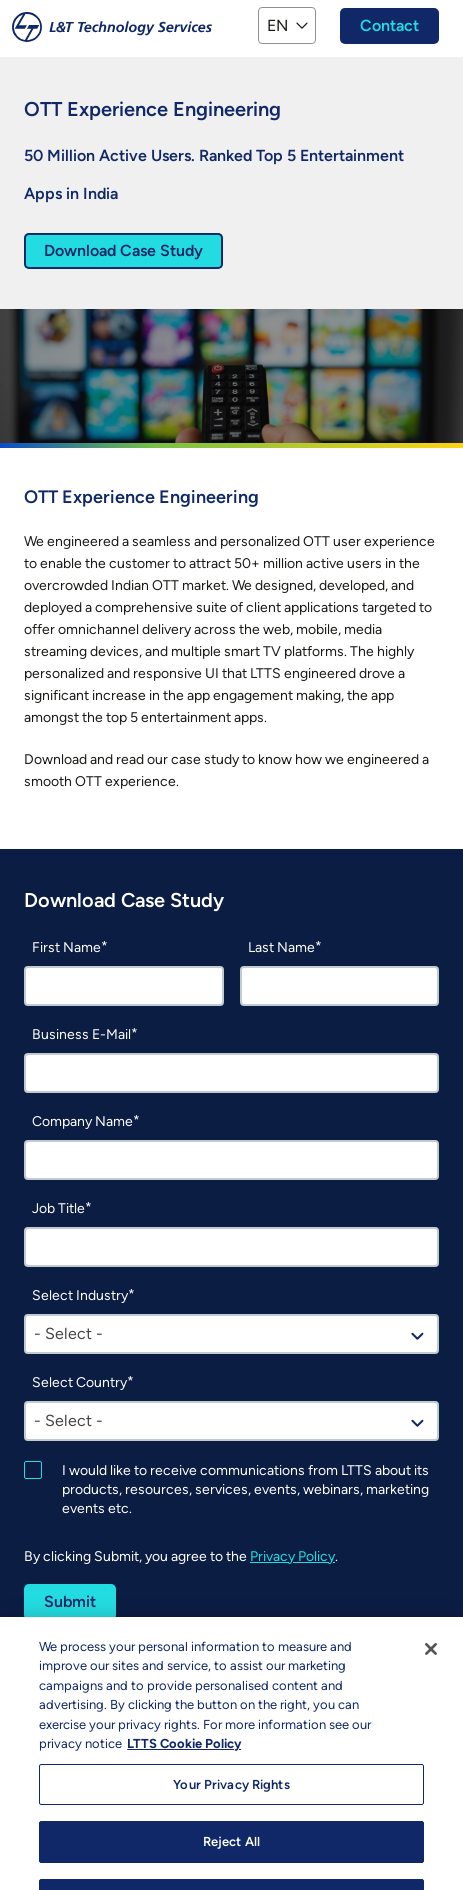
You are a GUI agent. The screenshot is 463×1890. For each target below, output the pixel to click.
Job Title (58, 1208)
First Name (66, 947)
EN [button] (277, 25)
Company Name (82, 1121)
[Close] (431, 1671)
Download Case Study (123, 250)
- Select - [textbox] (68, 1333)
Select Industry (80, 1295)
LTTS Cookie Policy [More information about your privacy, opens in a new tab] (184, 1765)
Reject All (231, 1863)
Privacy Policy (292, 1556)
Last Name (281, 947)
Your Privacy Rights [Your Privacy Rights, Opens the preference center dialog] (231, 1806)
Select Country (79, 1382)
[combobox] (231, 1334)
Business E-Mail (81, 1034)
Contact (389, 25)
